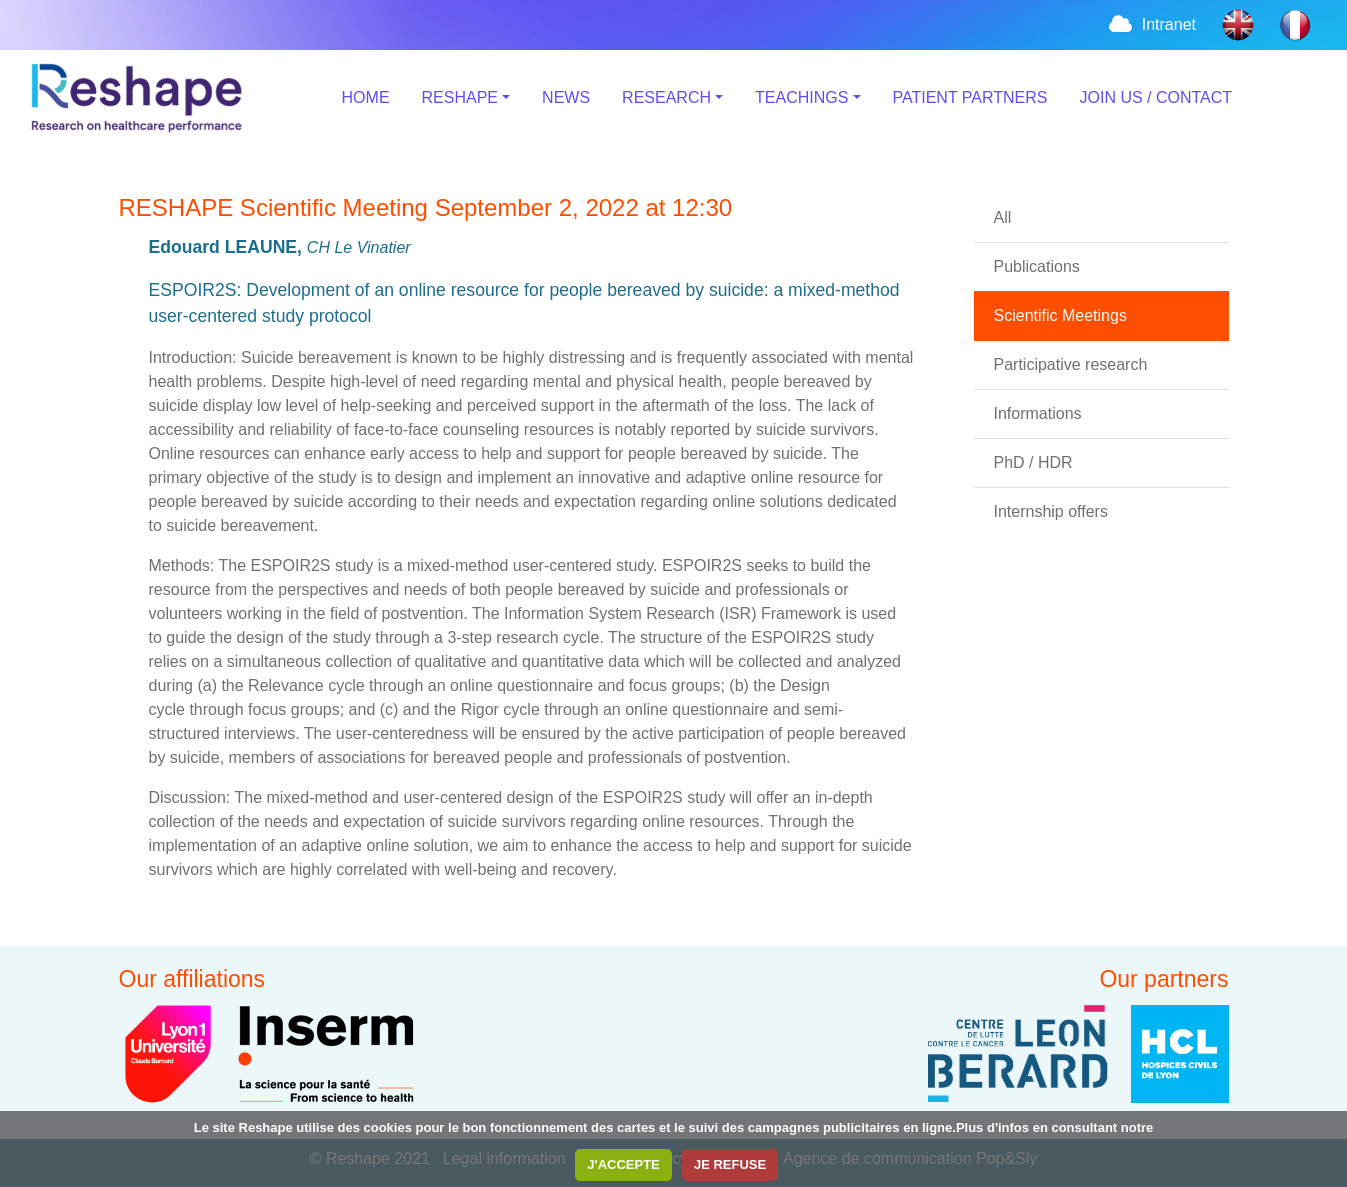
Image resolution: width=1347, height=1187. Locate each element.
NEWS (566, 97)
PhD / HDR (1033, 462)
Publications (1037, 266)
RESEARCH (666, 97)
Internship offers (1051, 511)
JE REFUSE (730, 1164)
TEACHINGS (801, 97)
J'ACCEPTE (623, 1164)
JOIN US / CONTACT (1156, 97)
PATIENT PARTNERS (970, 97)
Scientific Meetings (1060, 315)
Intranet (1151, 24)
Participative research (1071, 364)
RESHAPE (460, 97)
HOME (366, 97)
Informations (1038, 413)
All (1003, 217)
